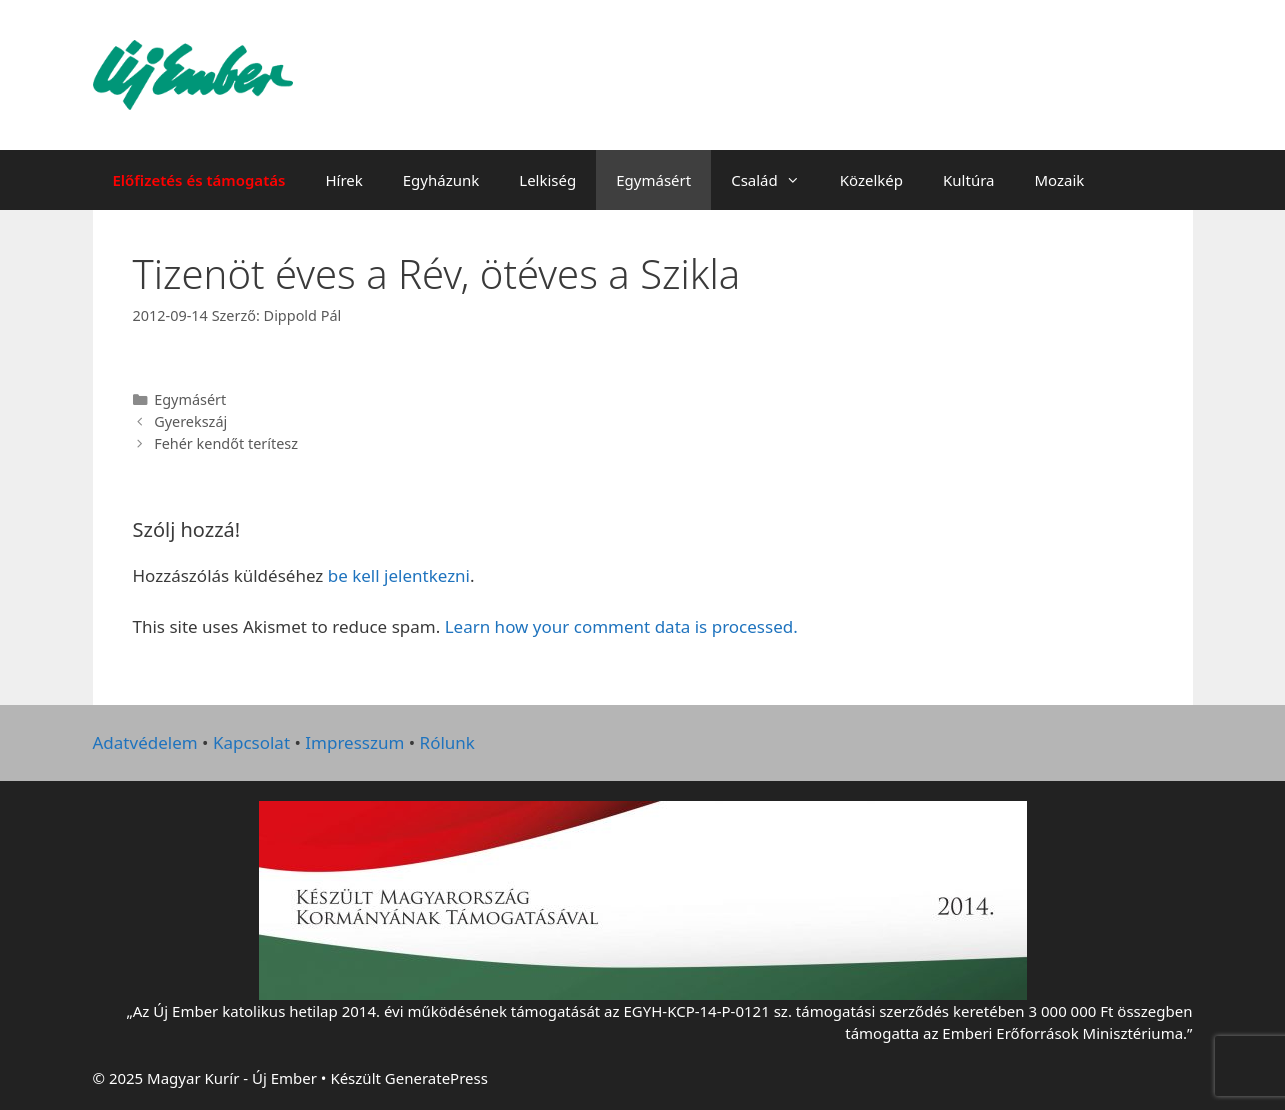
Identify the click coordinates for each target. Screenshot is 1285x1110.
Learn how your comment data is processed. (621, 626)
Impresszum (354, 742)
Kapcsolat (251, 742)
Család (775, 180)
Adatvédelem (145, 742)
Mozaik (1059, 180)
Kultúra (968, 180)
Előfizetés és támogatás (199, 180)
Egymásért (653, 180)
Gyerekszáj (190, 421)
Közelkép (871, 180)
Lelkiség (547, 180)
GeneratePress (436, 1078)
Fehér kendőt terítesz (226, 443)
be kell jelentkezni (399, 575)
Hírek (343, 180)
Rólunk (447, 742)
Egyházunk (441, 180)
